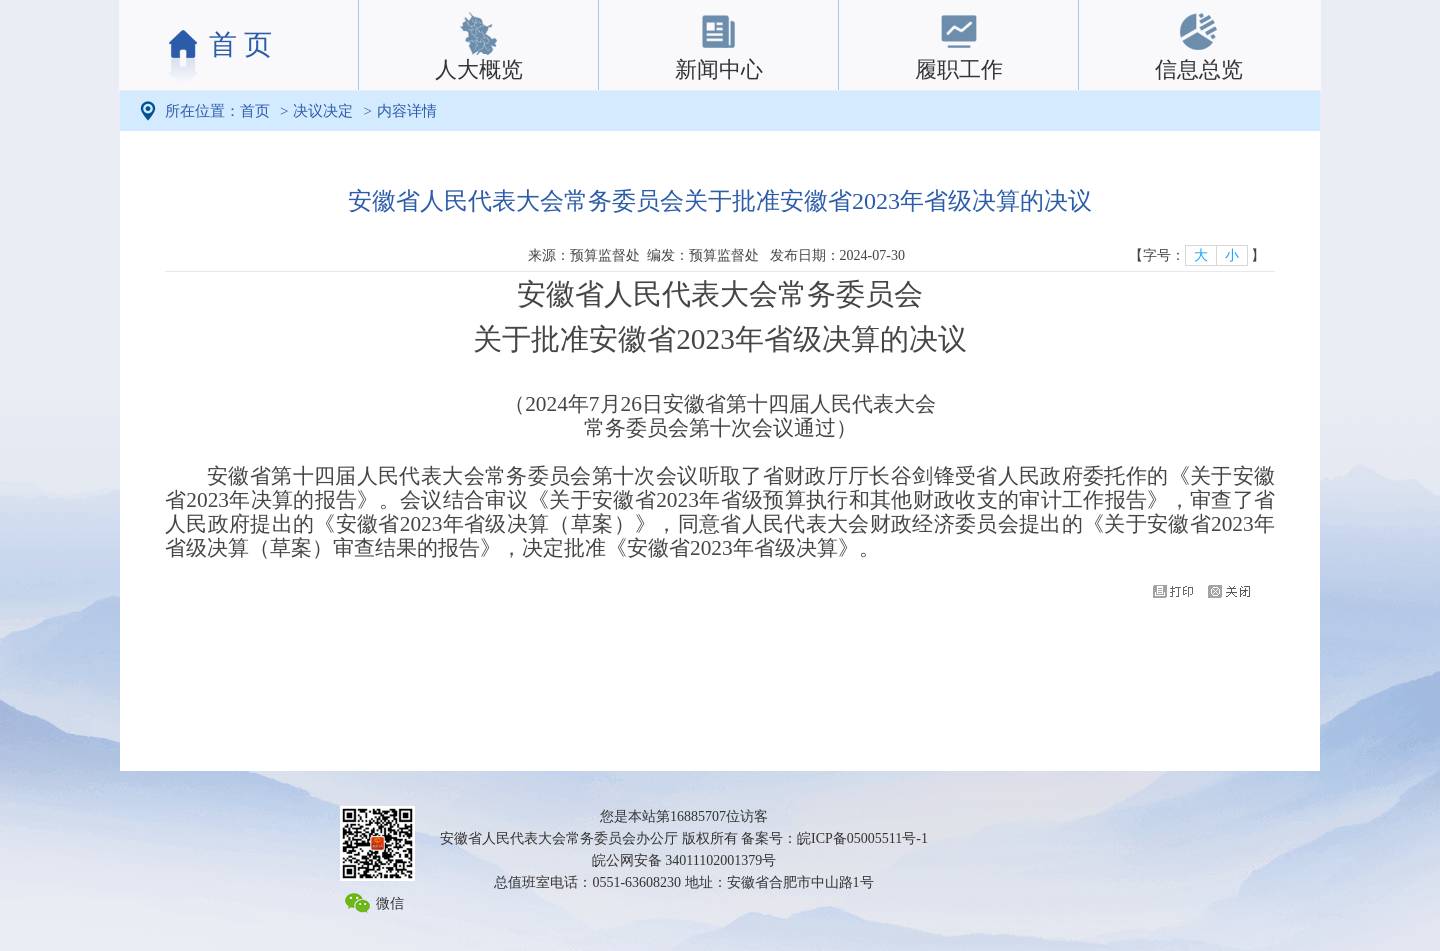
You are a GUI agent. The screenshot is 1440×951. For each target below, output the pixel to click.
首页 (255, 111)
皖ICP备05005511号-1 (862, 838)
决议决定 (323, 111)
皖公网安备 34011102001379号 (684, 860)
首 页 (240, 44)
